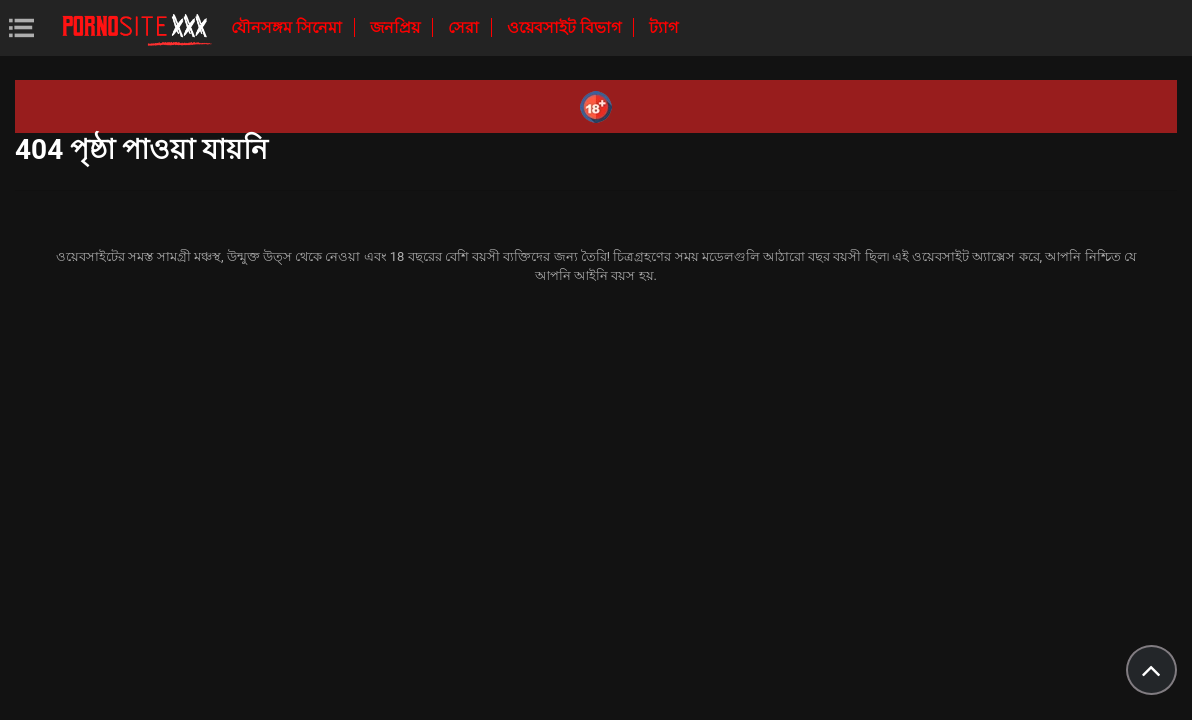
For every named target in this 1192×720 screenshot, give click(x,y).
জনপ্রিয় (397, 27)
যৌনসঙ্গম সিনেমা (288, 27)
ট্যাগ (663, 27)
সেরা (465, 27)
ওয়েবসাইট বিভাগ (566, 27)
